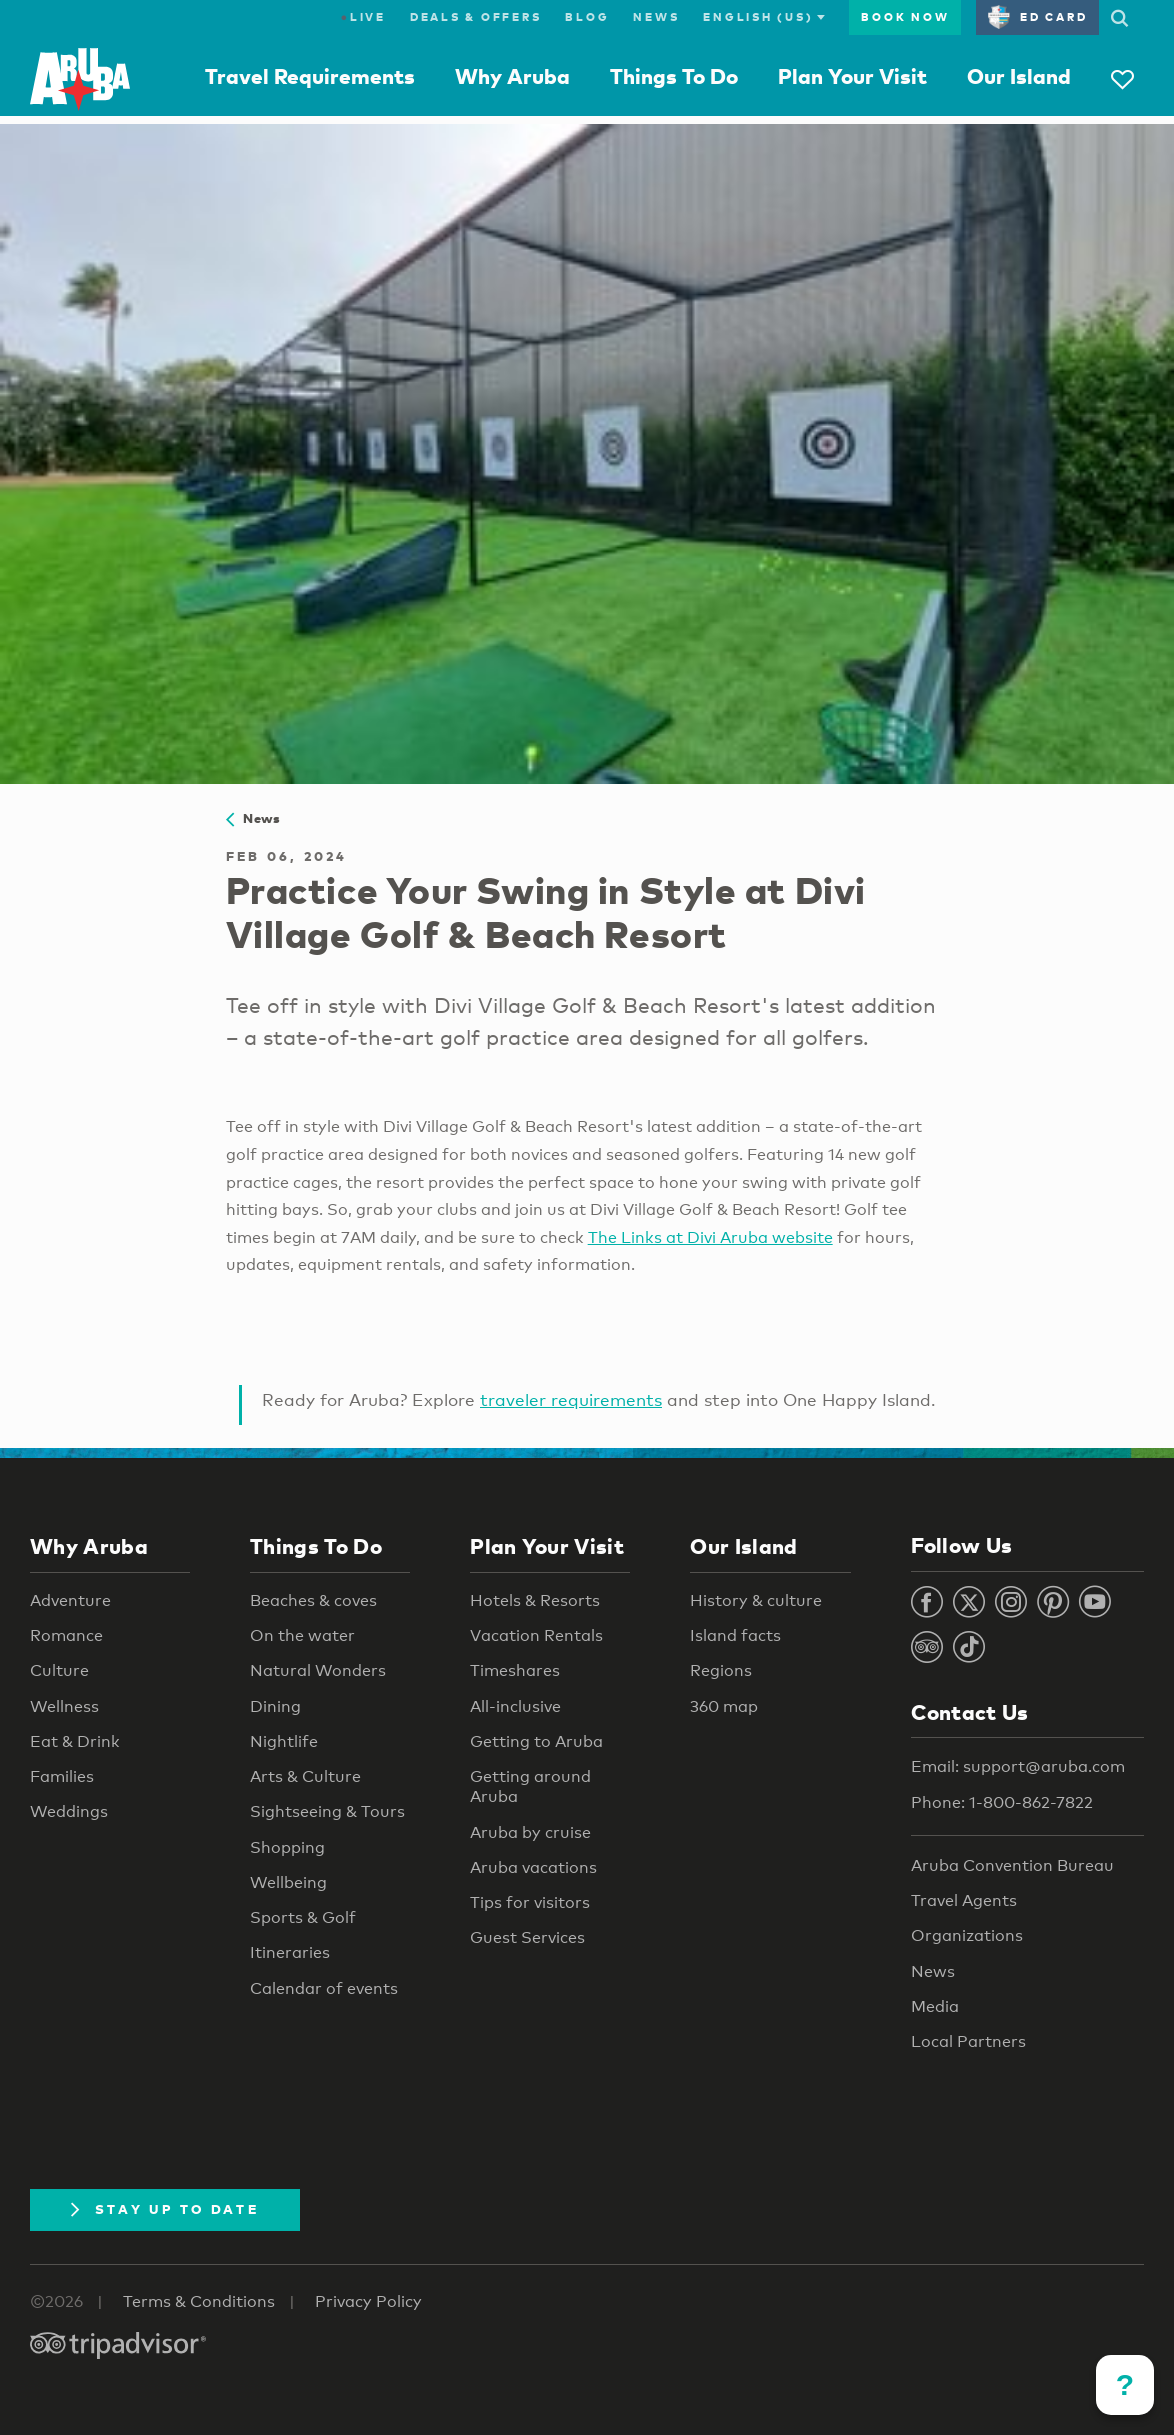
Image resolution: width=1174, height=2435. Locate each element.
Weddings (69, 1811)
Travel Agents (964, 1900)
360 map (724, 1706)
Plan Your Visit (852, 76)
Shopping (287, 1847)
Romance (66, 1635)
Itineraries (290, 1952)
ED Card (1037, 17)
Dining (275, 1706)
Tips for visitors (530, 1902)
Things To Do (674, 76)
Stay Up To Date (165, 2209)
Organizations (967, 1935)
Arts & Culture (305, 1776)
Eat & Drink (75, 1741)
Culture (59, 1670)
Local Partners (968, 2041)
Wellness (64, 1706)
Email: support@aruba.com (1018, 1766)
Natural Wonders (318, 1670)
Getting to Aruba (536, 1741)
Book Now (905, 17)
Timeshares (515, 1670)
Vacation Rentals (536, 1635)
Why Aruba (512, 76)
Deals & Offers (476, 17)
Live (363, 17)
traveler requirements (571, 1399)
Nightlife (284, 1741)
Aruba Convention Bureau (1012, 1865)
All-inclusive (515, 1706)
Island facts (735, 1635)
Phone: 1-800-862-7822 (1002, 1802)
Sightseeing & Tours (327, 1811)
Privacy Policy (368, 2301)
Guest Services (527, 1937)
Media (935, 2006)
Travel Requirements (310, 76)
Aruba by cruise (530, 1832)
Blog (587, 17)
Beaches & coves (313, 1600)
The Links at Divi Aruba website (710, 1237)
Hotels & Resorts (535, 1600)
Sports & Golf (303, 1917)
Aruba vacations (533, 1867)
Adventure (70, 1600)
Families (62, 1776)
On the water (302, 1635)
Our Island (1019, 76)
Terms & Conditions (199, 2301)
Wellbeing (288, 1882)
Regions (721, 1670)
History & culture (756, 1600)
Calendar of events (324, 1988)
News (656, 17)
